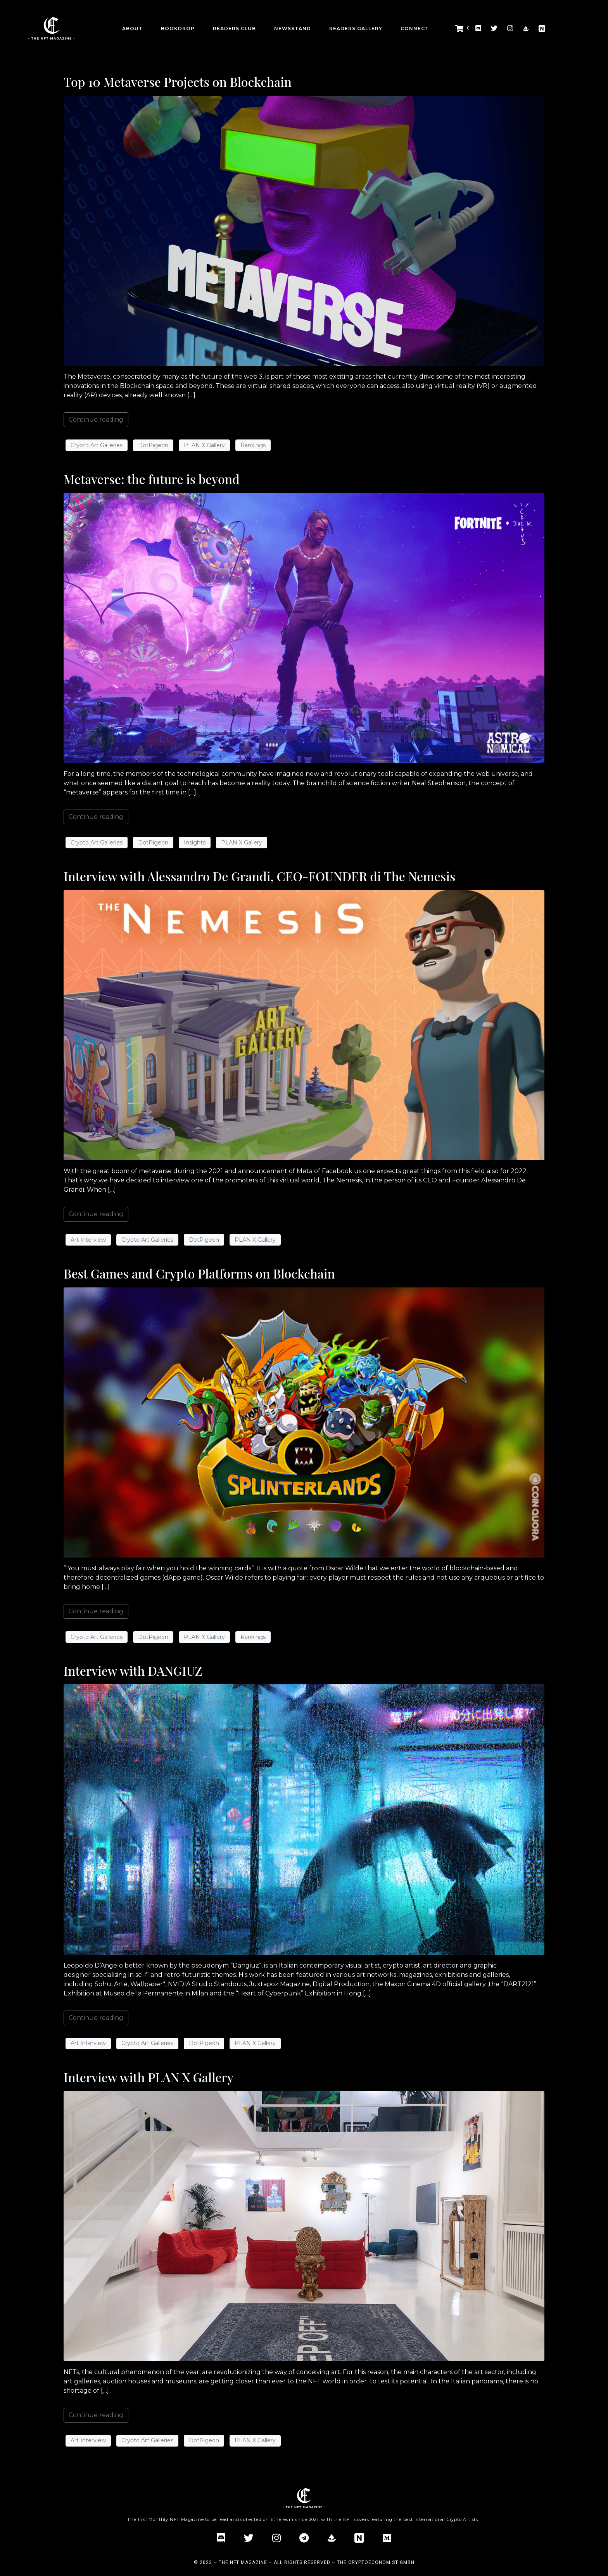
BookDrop (178, 28)
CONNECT (415, 28)
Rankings (253, 445)
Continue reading (96, 419)
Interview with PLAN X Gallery (148, 2077)
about (132, 28)
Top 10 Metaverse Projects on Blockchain (178, 81)
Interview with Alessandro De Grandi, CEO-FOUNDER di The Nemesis (259, 876)
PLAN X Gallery (204, 445)
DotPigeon (153, 445)
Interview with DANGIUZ (133, 1670)
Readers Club (234, 28)
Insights (195, 842)
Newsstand (292, 28)
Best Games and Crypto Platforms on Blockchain (199, 1273)
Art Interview (88, 1239)
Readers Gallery (355, 28)
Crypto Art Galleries (97, 445)
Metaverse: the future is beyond (152, 478)
